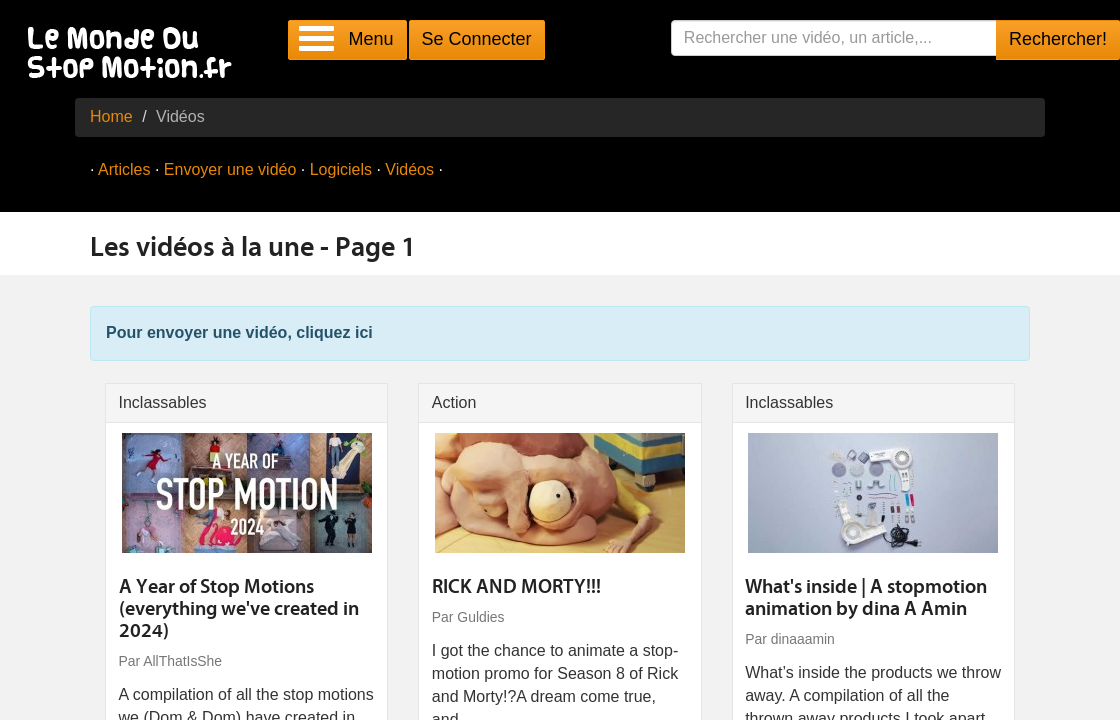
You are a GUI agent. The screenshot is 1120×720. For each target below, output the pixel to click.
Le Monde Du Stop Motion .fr (135, 54)
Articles (124, 169)
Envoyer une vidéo (230, 169)
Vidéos (409, 169)
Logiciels (341, 169)
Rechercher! (1058, 39)
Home (111, 116)
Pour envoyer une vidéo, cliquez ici (239, 332)
